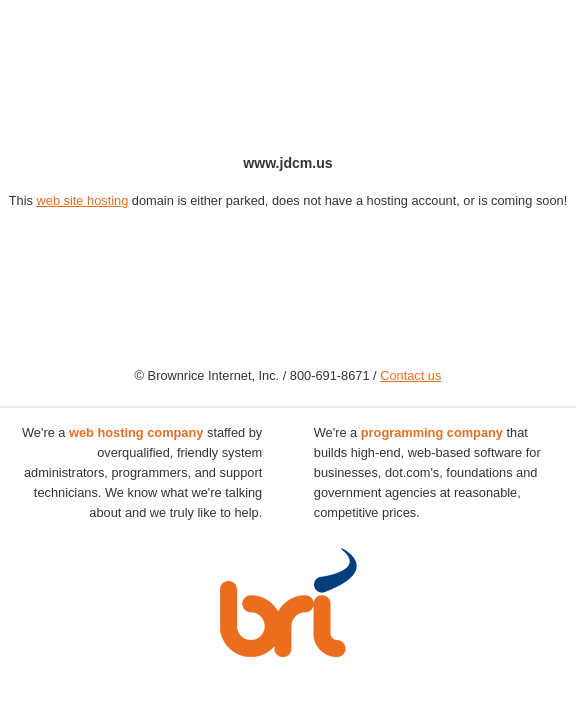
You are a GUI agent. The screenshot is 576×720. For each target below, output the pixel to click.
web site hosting (83, 200)
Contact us (410, 375)
